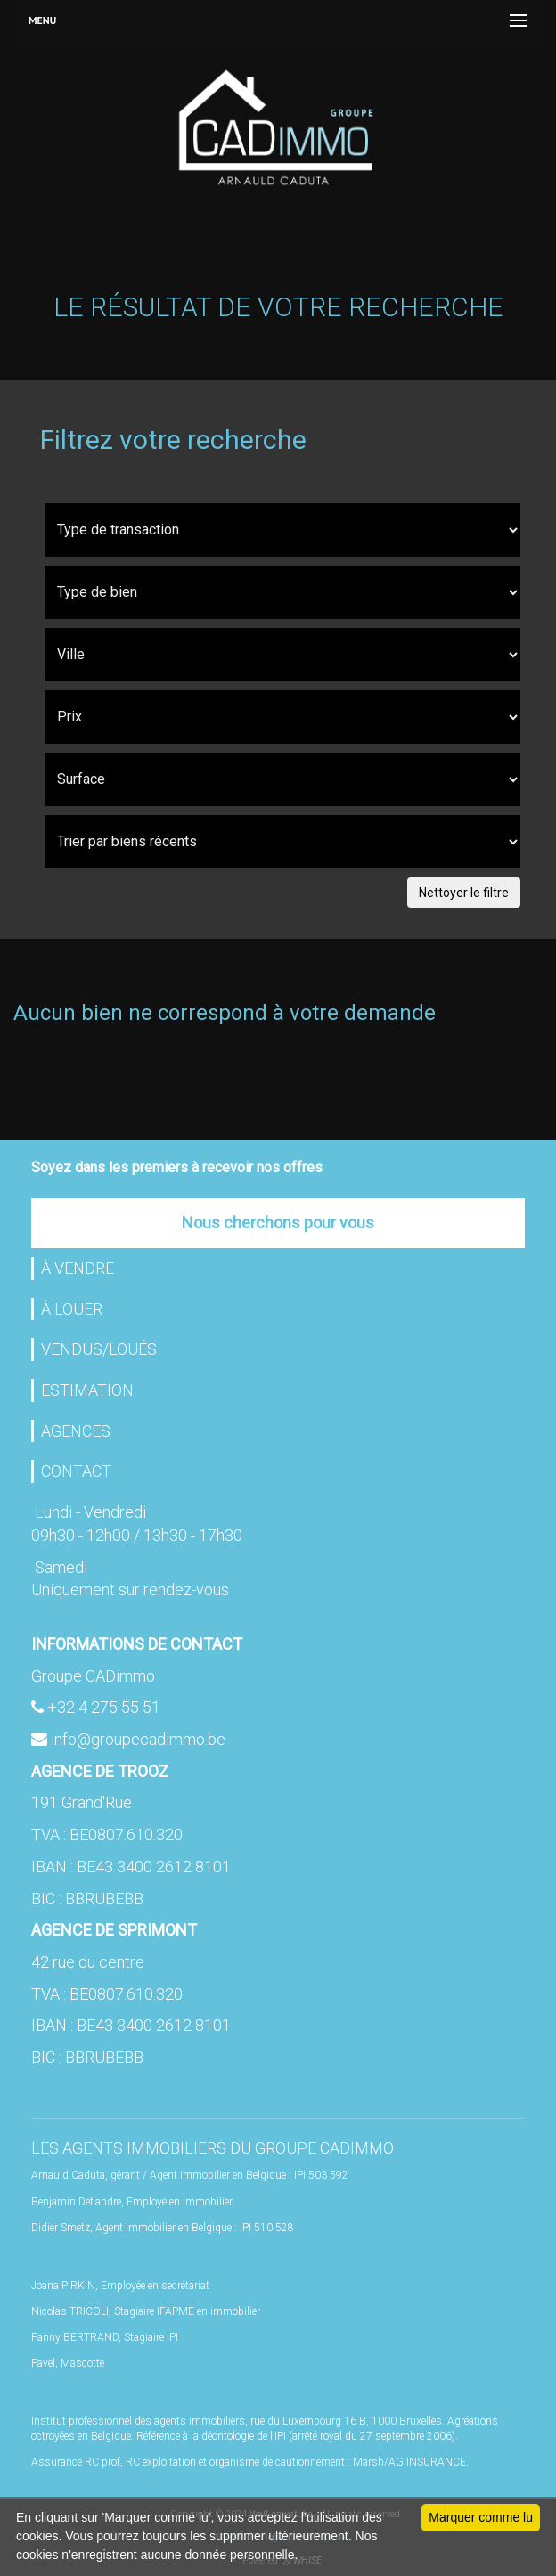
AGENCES (75, 1431)
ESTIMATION (87, 1390)
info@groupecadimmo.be (138, 1739)
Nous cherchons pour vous (278, 1222)
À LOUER (71, 1309)
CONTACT (76, 1471)
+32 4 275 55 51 (103, 1707)
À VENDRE (77, 1268)
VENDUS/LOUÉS (99, 1349)
